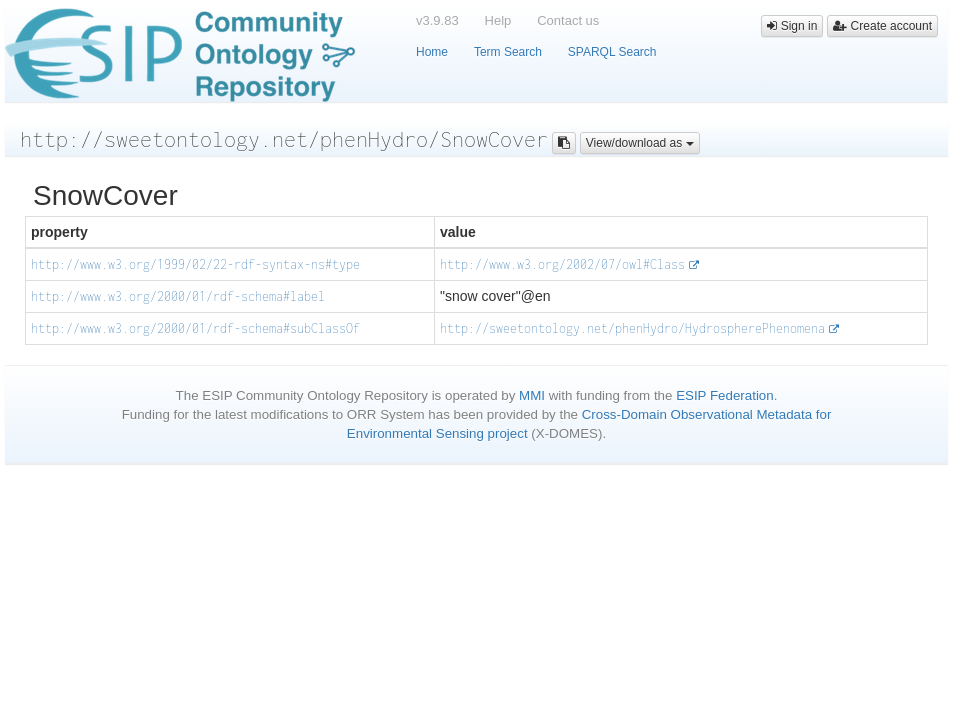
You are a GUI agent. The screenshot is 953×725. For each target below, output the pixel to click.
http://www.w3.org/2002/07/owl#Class (562, 264)
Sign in (792, 26)
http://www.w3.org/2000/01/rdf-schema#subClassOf (195, 328)
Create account (882, 26)
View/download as (640, 143)
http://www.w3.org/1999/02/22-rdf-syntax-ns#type (195, 264)
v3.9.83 (437, 20)
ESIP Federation (725, 395)
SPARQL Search (612, 52)
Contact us (568, 20)
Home (432, 52)
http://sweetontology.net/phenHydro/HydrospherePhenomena (632, 328)
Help (498, 20)
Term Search (508, 52)
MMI (532, 395)
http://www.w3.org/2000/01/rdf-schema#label (178, 296)
